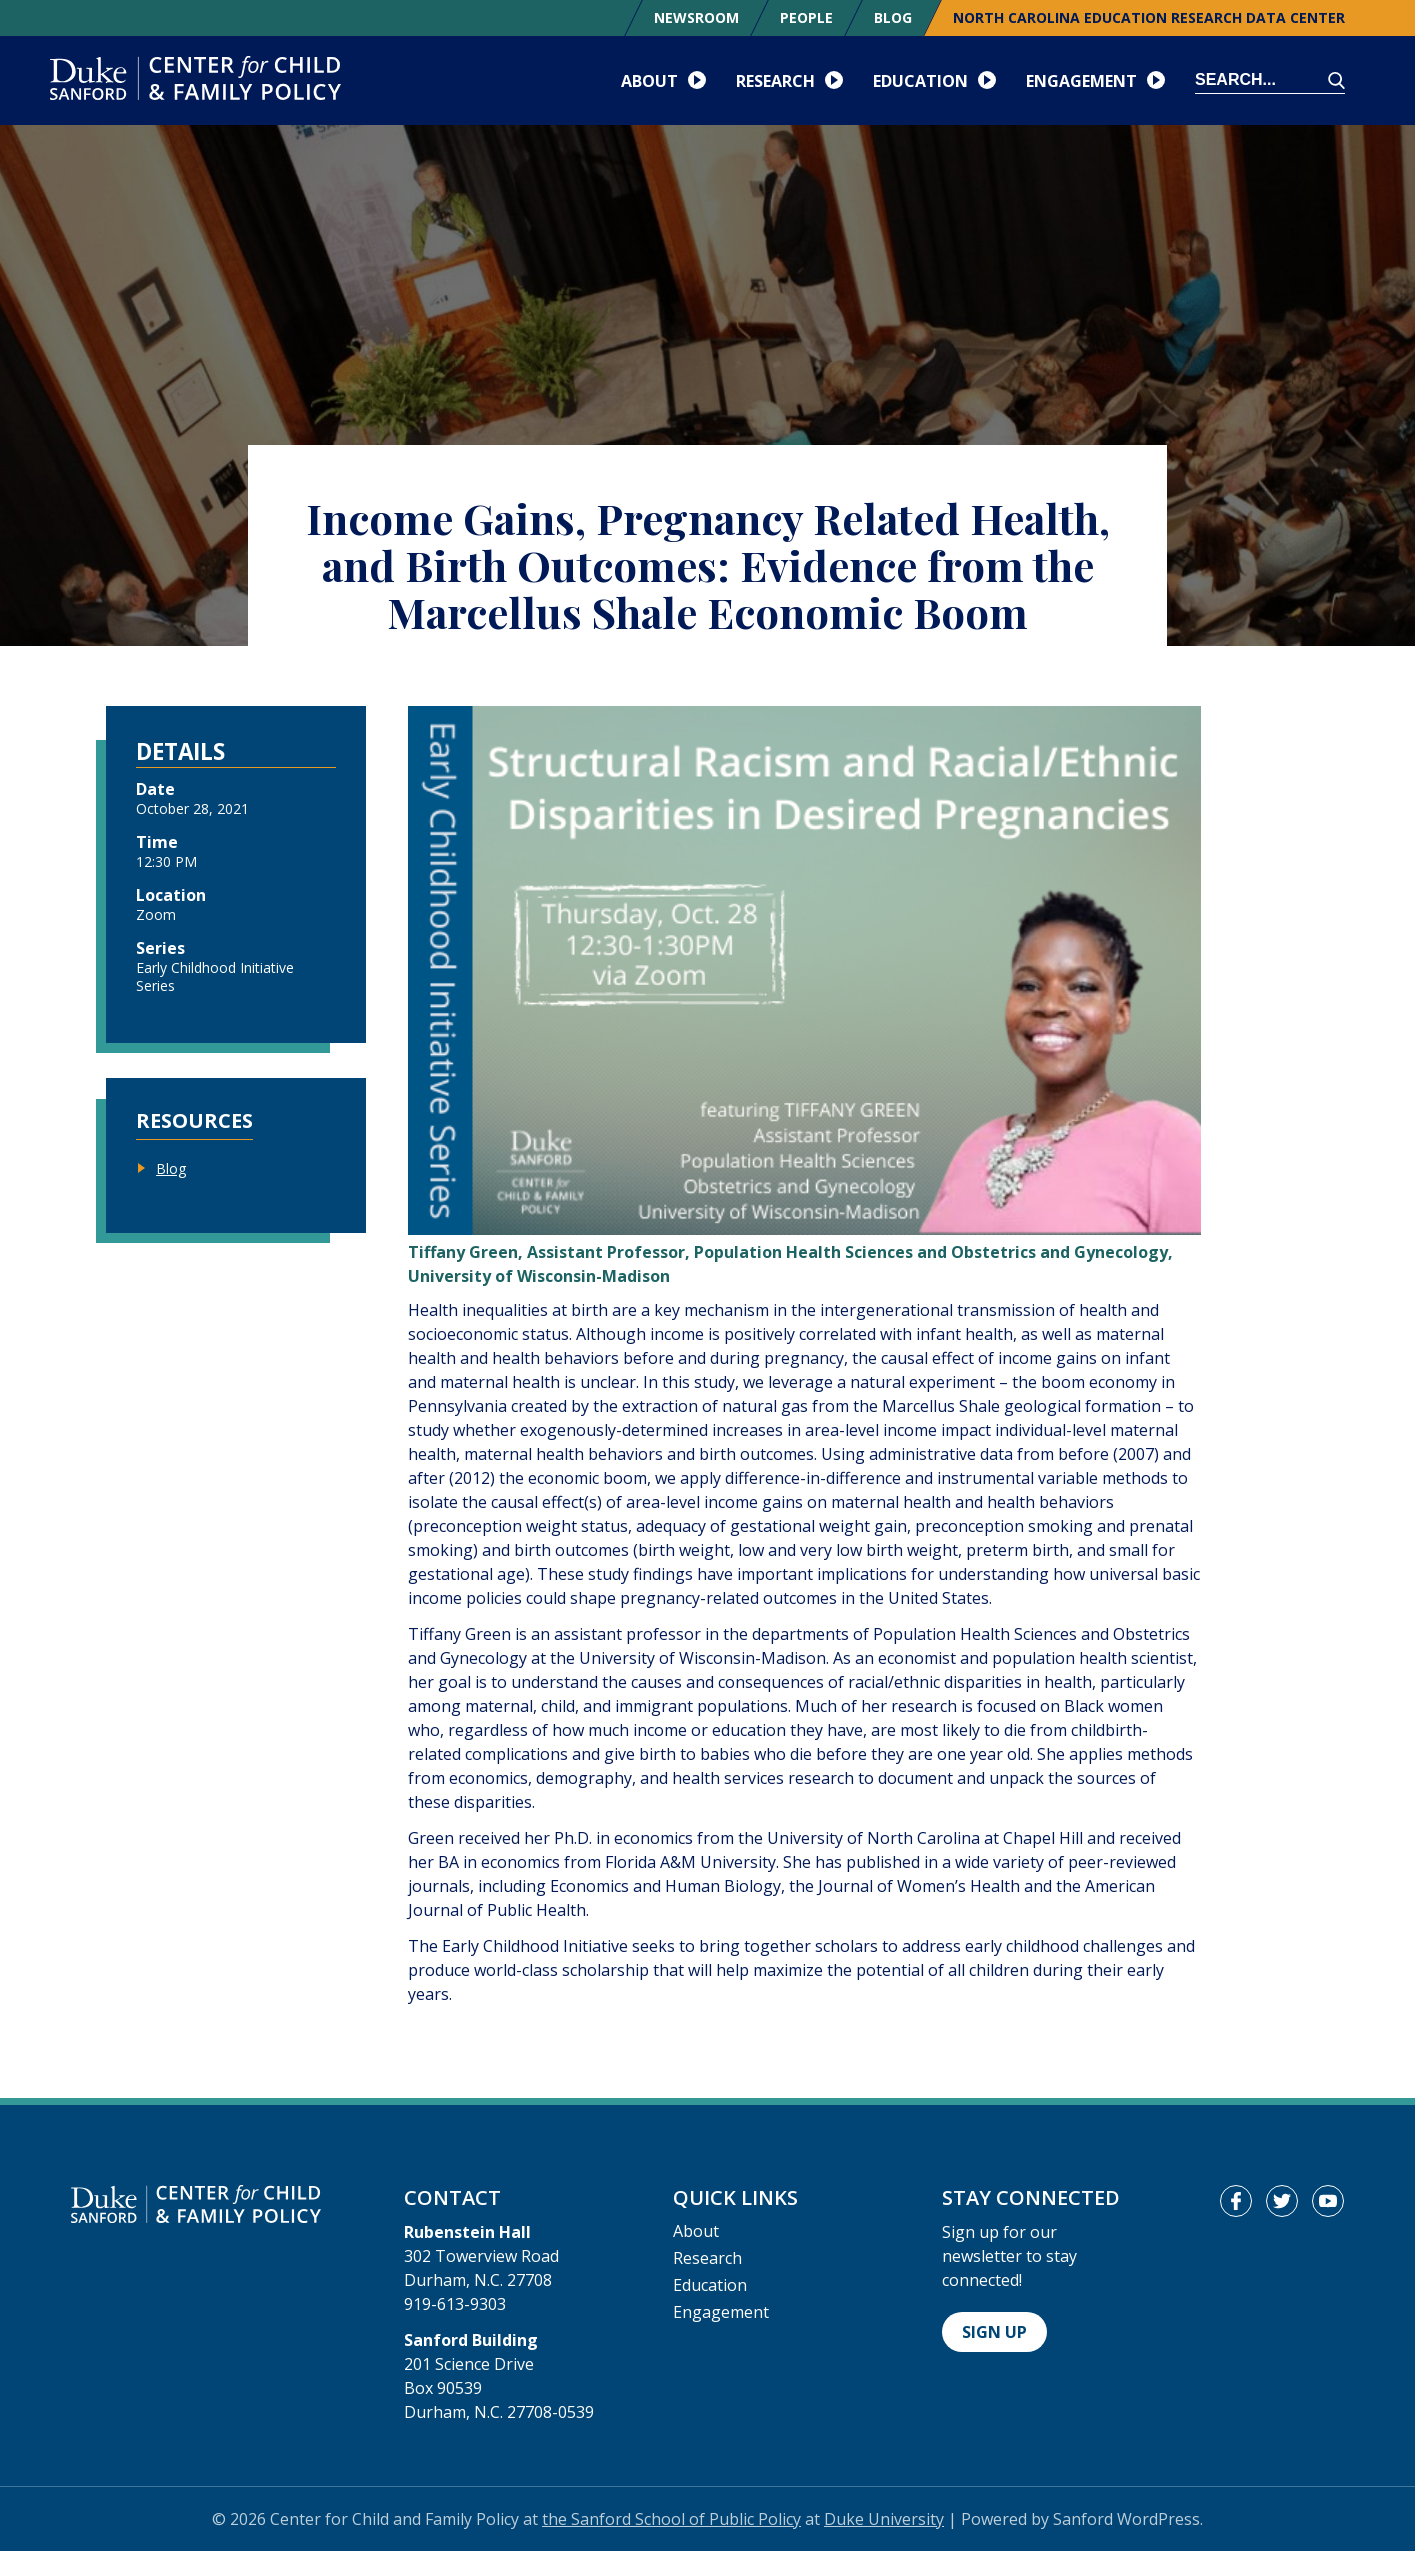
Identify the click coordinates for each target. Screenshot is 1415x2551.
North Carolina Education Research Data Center (1149, 17)
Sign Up (994, 2332)
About (696, 2231)
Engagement (721, 2312)
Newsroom (696, 17)
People (806, 17)
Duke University (884, 2519)
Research (707, 2258)
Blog (893, 17)
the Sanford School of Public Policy (671, 2519)
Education (710, 2285)
